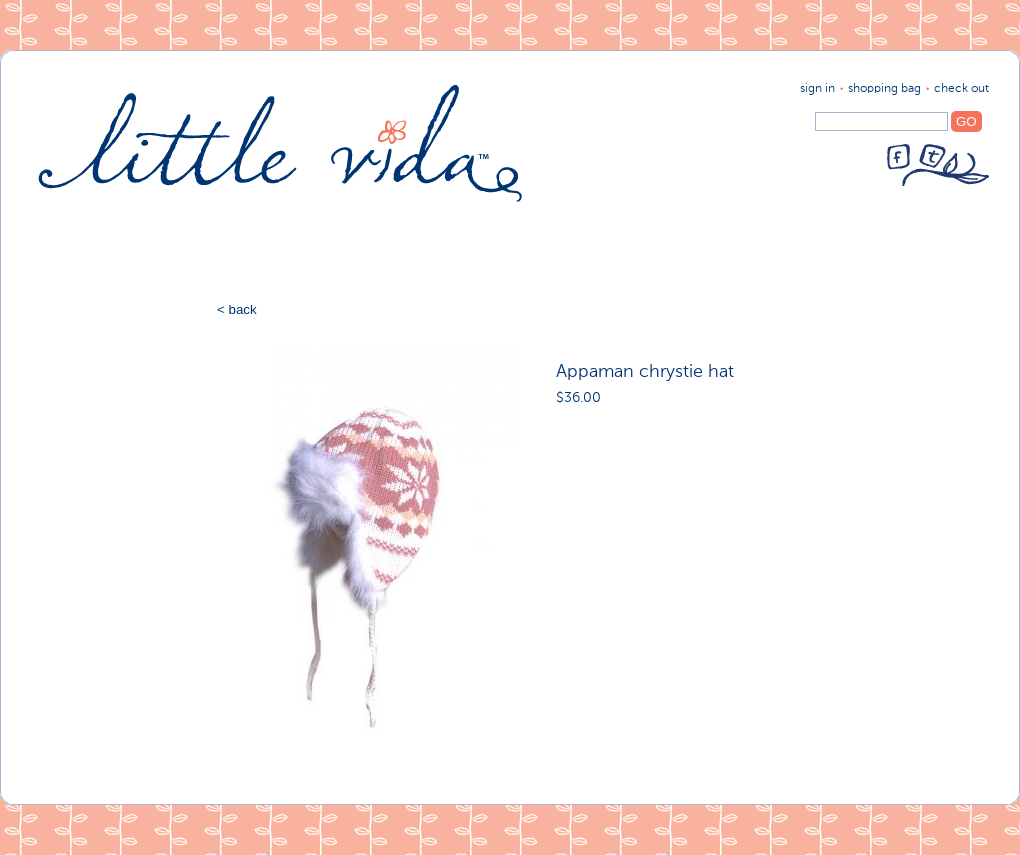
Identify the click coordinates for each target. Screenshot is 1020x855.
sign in (817, 89)
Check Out (961, 89)
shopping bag (884, 89)
